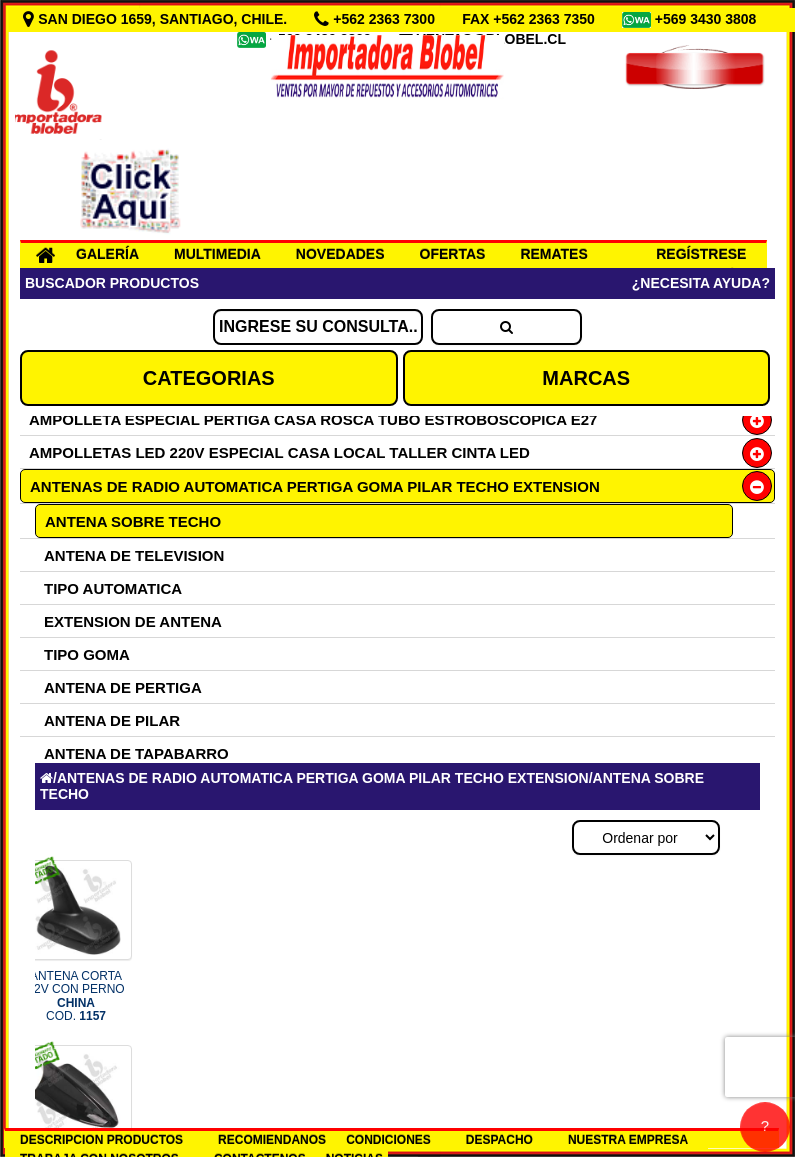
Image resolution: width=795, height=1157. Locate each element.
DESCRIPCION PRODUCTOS (101, 1140)
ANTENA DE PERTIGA (123, 687)
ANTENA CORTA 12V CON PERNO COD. (75, 996)
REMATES (553, 254)
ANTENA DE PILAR (112, 720)
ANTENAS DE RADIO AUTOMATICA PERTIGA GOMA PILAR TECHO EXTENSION (315, 486)
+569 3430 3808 (708, 19)
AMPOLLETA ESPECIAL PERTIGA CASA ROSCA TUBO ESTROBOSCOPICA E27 (313, 419)
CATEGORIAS (209, 378)
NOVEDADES (340, 254)
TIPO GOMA (87, 654)
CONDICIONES (388, 1140)
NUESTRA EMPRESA (628, 1140)
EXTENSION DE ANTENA (133, 621)
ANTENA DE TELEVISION (134, 555)
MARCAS (586, 378)
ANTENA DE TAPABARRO (136, 753)
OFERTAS (453, 254)
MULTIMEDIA (217, 254)
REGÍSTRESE (701, 254)
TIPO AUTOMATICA (113, 588)
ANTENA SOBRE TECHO (133, 521)
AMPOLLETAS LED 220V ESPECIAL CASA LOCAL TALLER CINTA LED (279, 452)
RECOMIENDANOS (272, 1140)
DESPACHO (499, 1140)
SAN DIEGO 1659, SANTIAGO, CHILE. (157, 19)
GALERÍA (107, 254)
